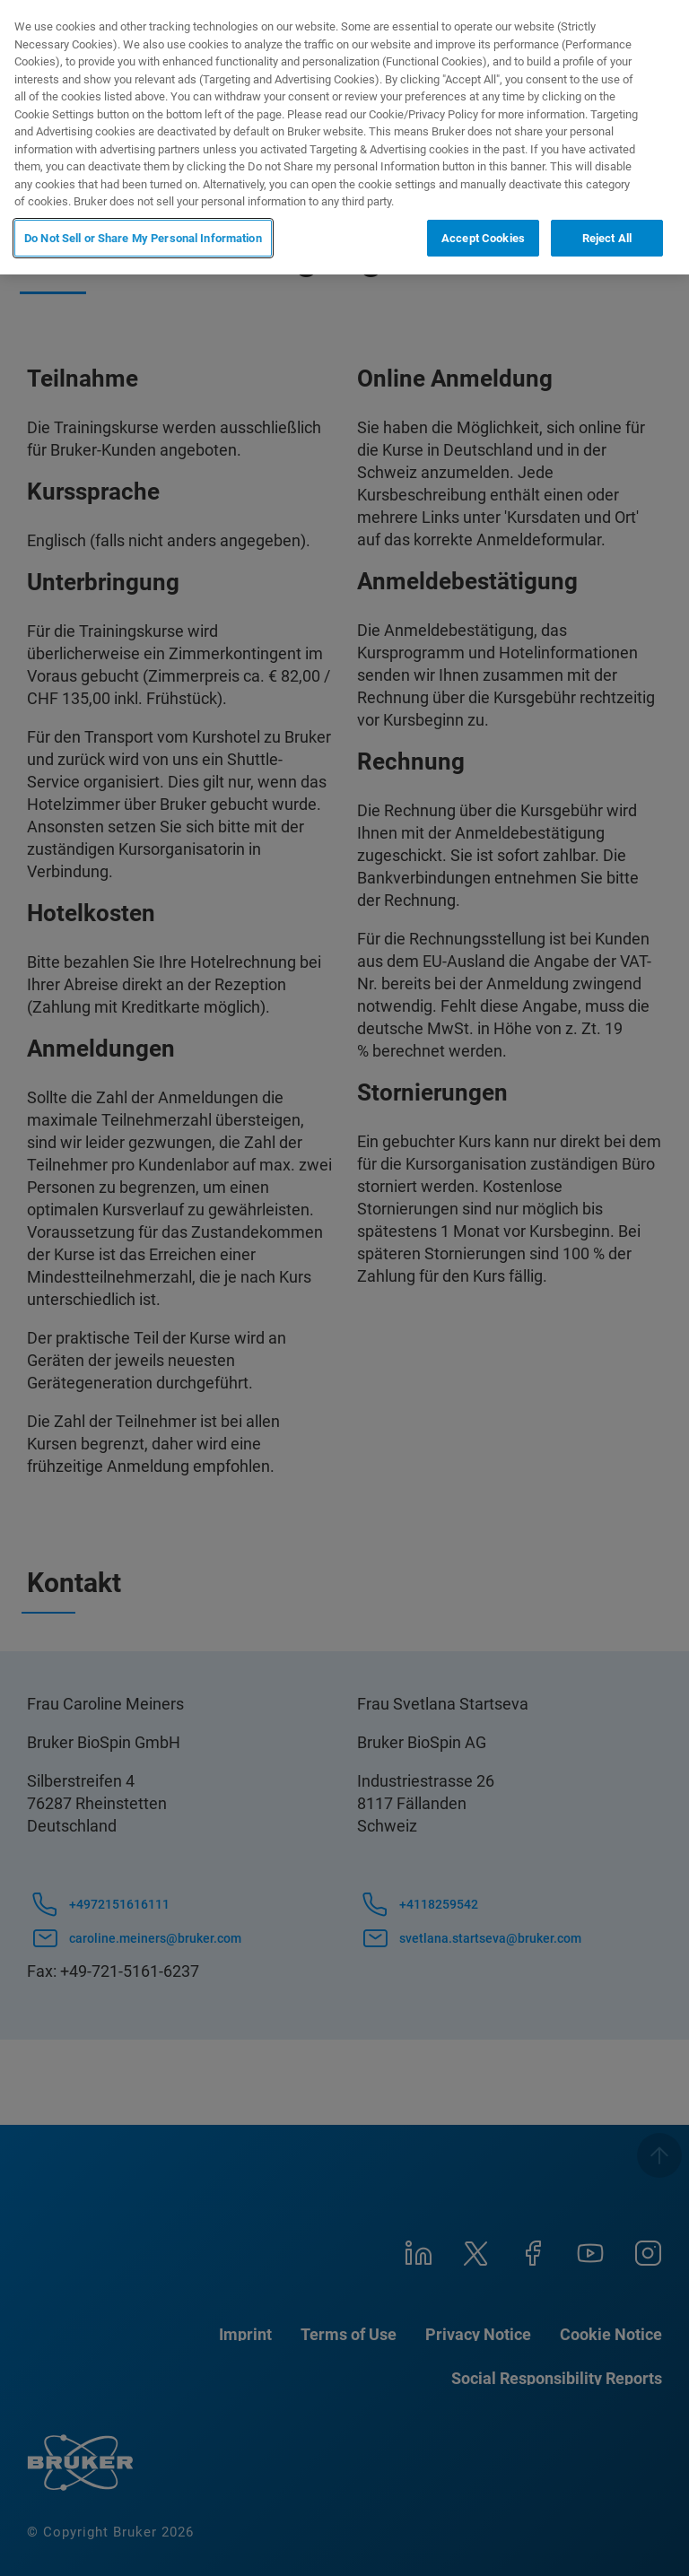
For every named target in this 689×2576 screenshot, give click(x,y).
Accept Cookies (483, 238)
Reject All (607, 238)
